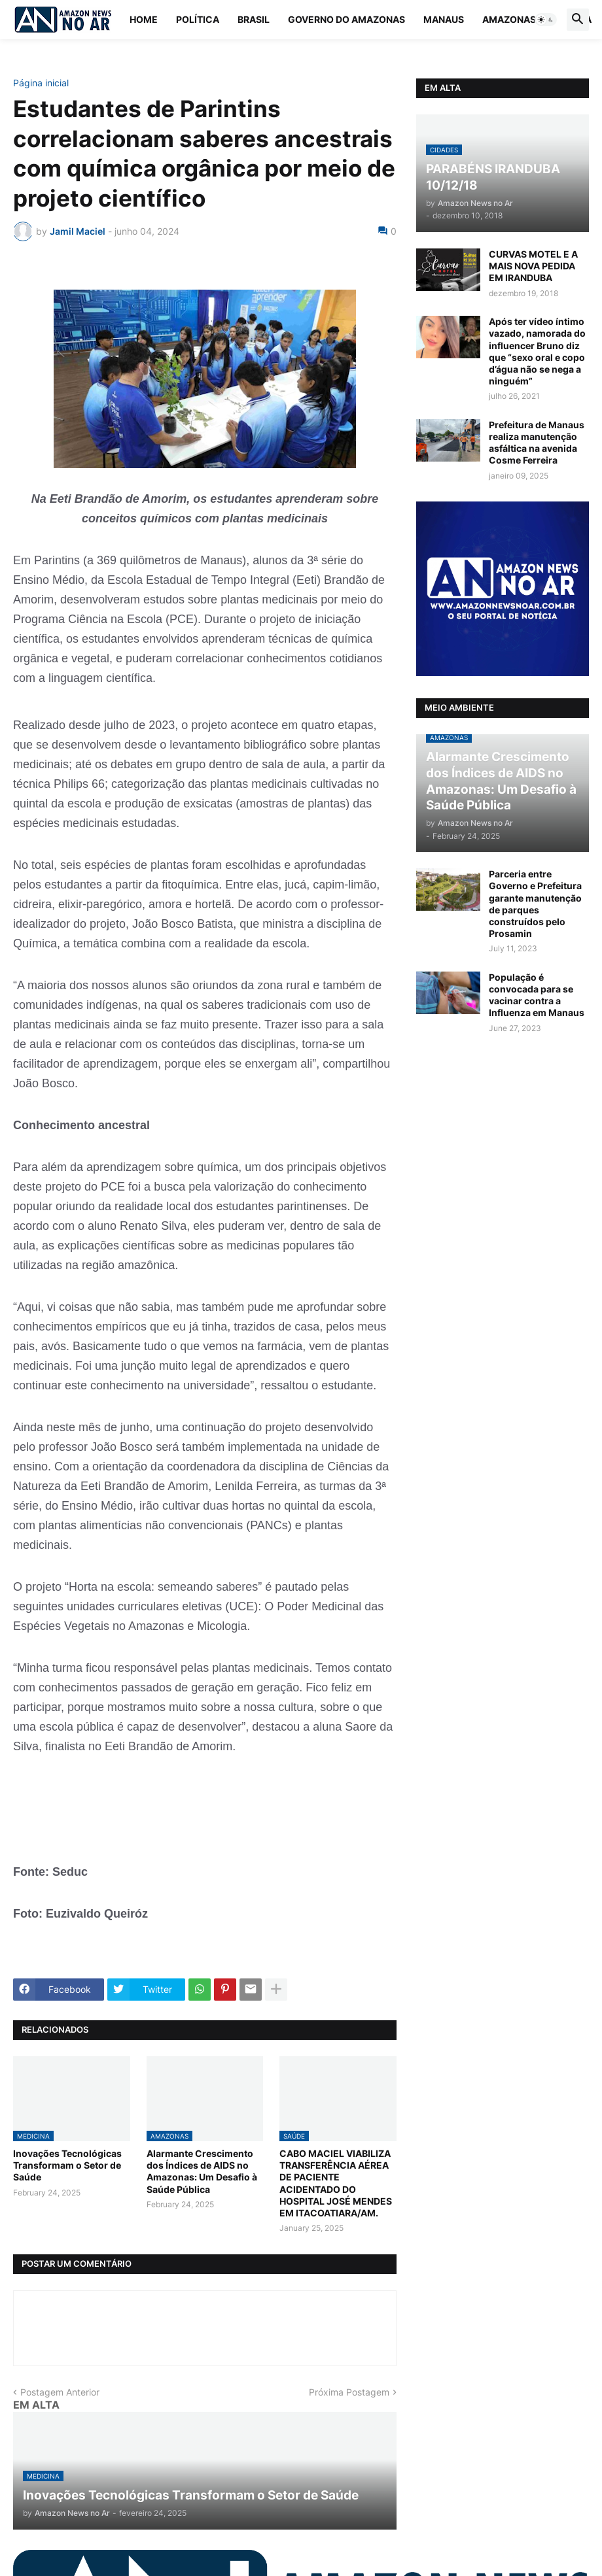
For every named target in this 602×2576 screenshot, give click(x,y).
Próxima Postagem (349, 2392)
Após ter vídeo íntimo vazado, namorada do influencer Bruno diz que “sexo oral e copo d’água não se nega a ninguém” (537, 351)
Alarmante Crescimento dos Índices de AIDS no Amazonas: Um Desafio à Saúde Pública (202, 2171)
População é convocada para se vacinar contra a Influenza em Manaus (536, 995)
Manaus (443, 19)
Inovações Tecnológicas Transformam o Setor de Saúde (67, 2165)
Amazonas (509, 19)
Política (197, 19)
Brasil (254, 19)
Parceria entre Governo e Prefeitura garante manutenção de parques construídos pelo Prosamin (535, 903)
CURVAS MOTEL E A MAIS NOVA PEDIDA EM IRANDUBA (533, 265)
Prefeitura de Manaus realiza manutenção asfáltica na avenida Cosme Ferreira (536, 442)
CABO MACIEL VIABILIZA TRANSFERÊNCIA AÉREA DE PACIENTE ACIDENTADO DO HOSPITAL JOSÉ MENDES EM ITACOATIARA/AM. (335, 2183)
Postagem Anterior (59, 2392)
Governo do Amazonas (346, 19)
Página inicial (41, 83)
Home (144, 19)
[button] (546, 19)
